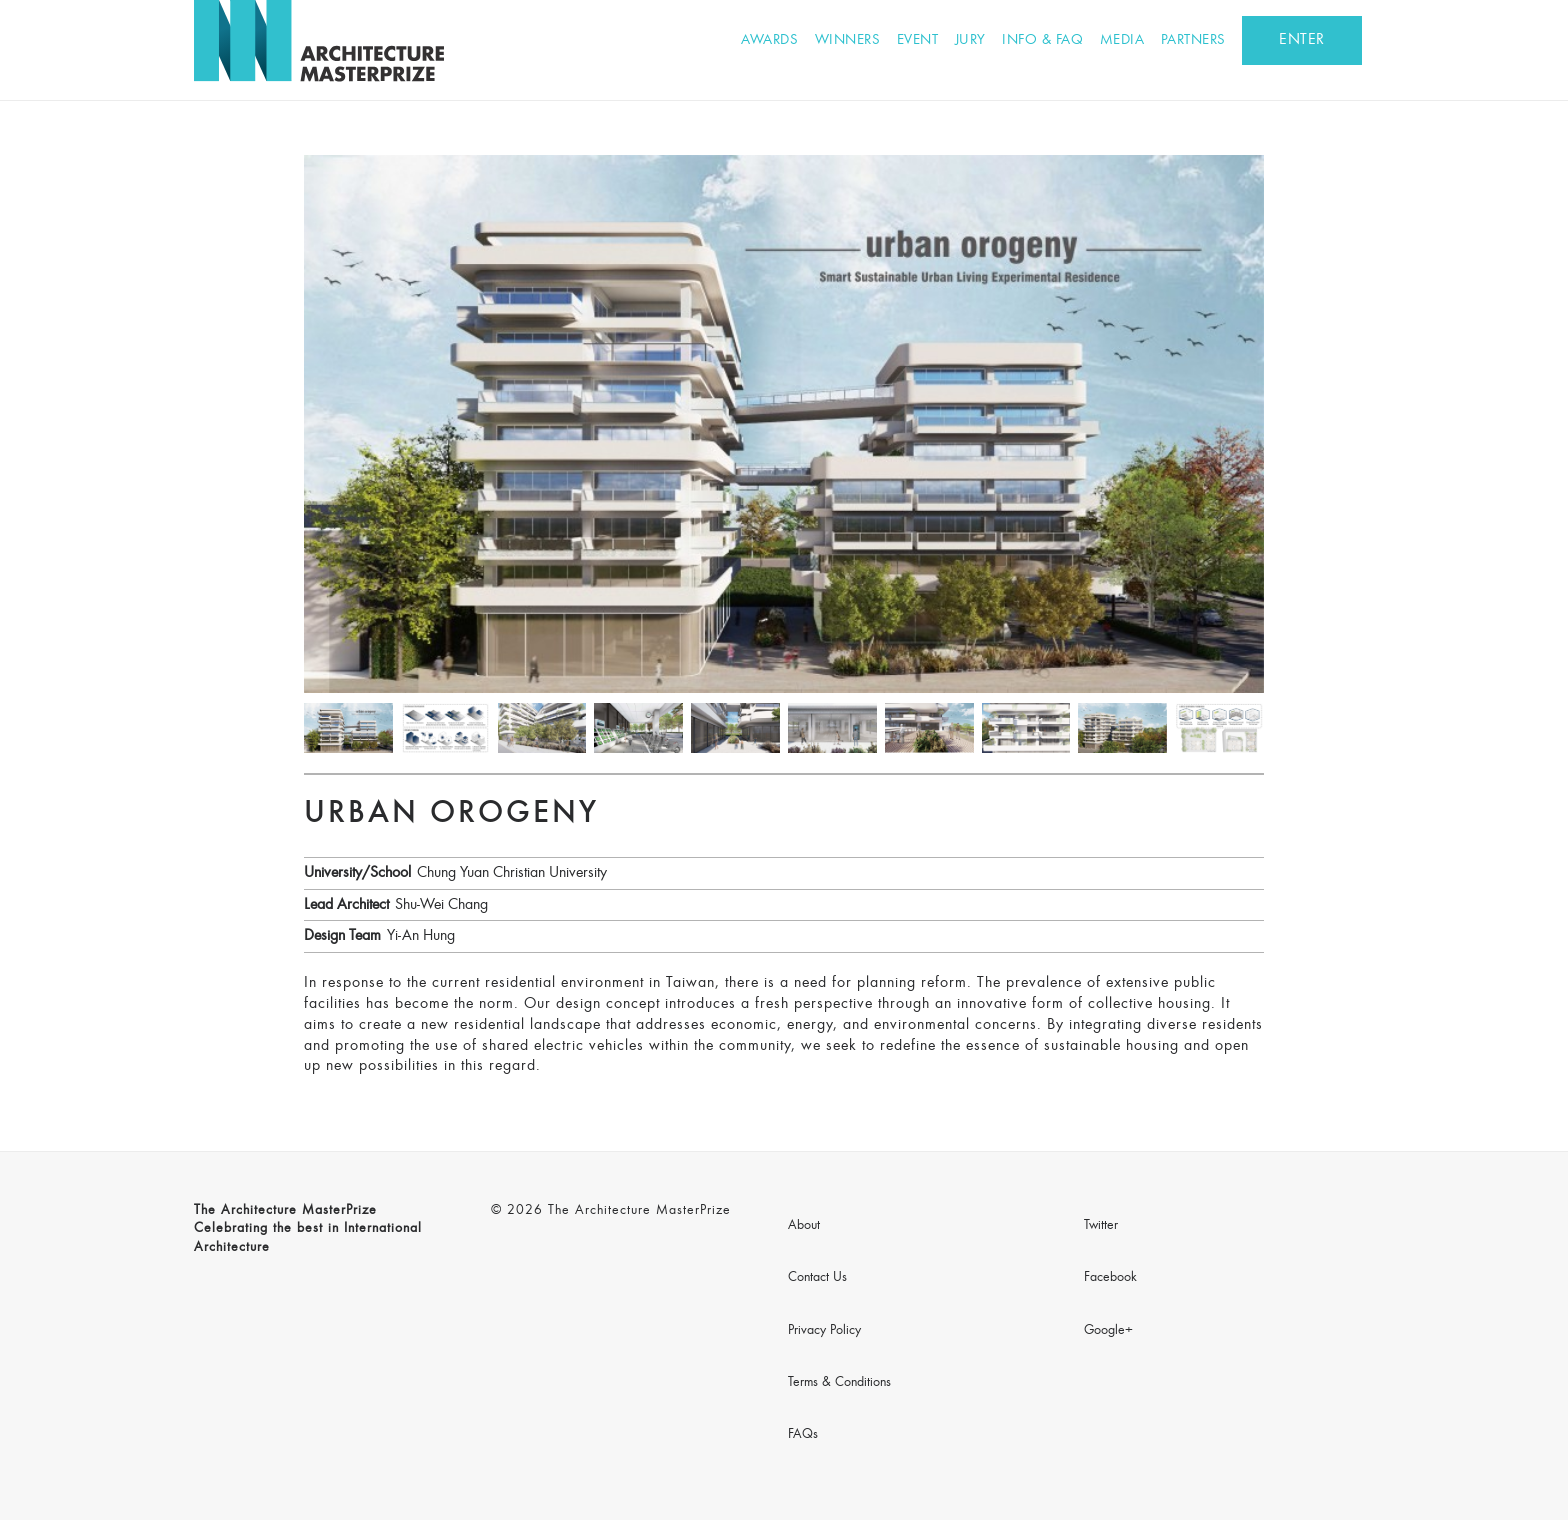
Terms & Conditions (839, 1383)
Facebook (1110, 1278)
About (804, 1226)
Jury (970, 40)
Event (918, 40)
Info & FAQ (1042, 40)
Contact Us (817, 1278)
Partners (1193, 40)
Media (1122, 40)
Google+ (1108, 1331)
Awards (769, 40)
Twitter (1101, 1226)
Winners (848, 40)
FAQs (803, 1435)
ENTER (1302, 40)
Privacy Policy (824, 1331)
